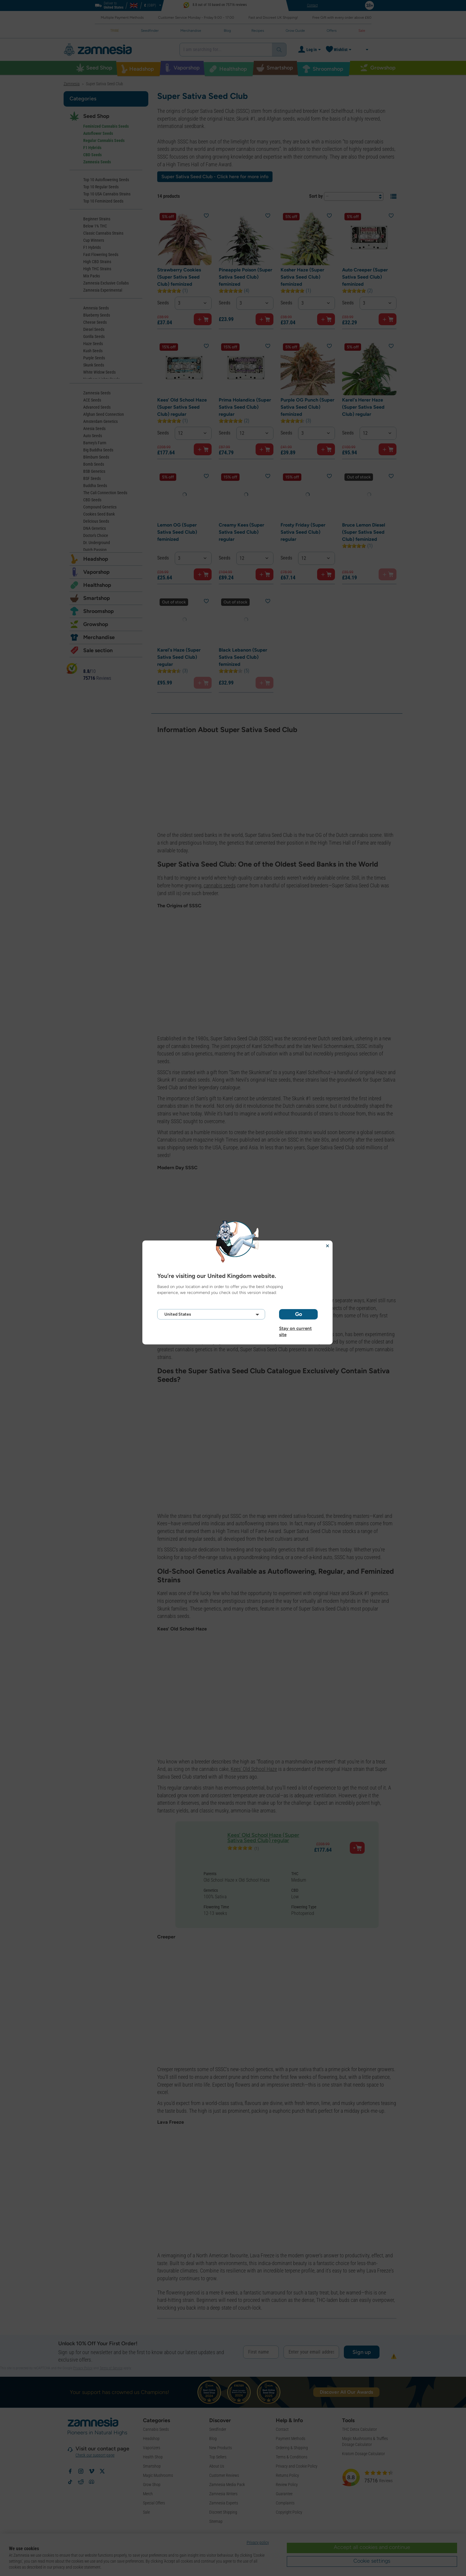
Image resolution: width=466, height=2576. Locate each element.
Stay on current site (295, 1328)
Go (298, 1314)
